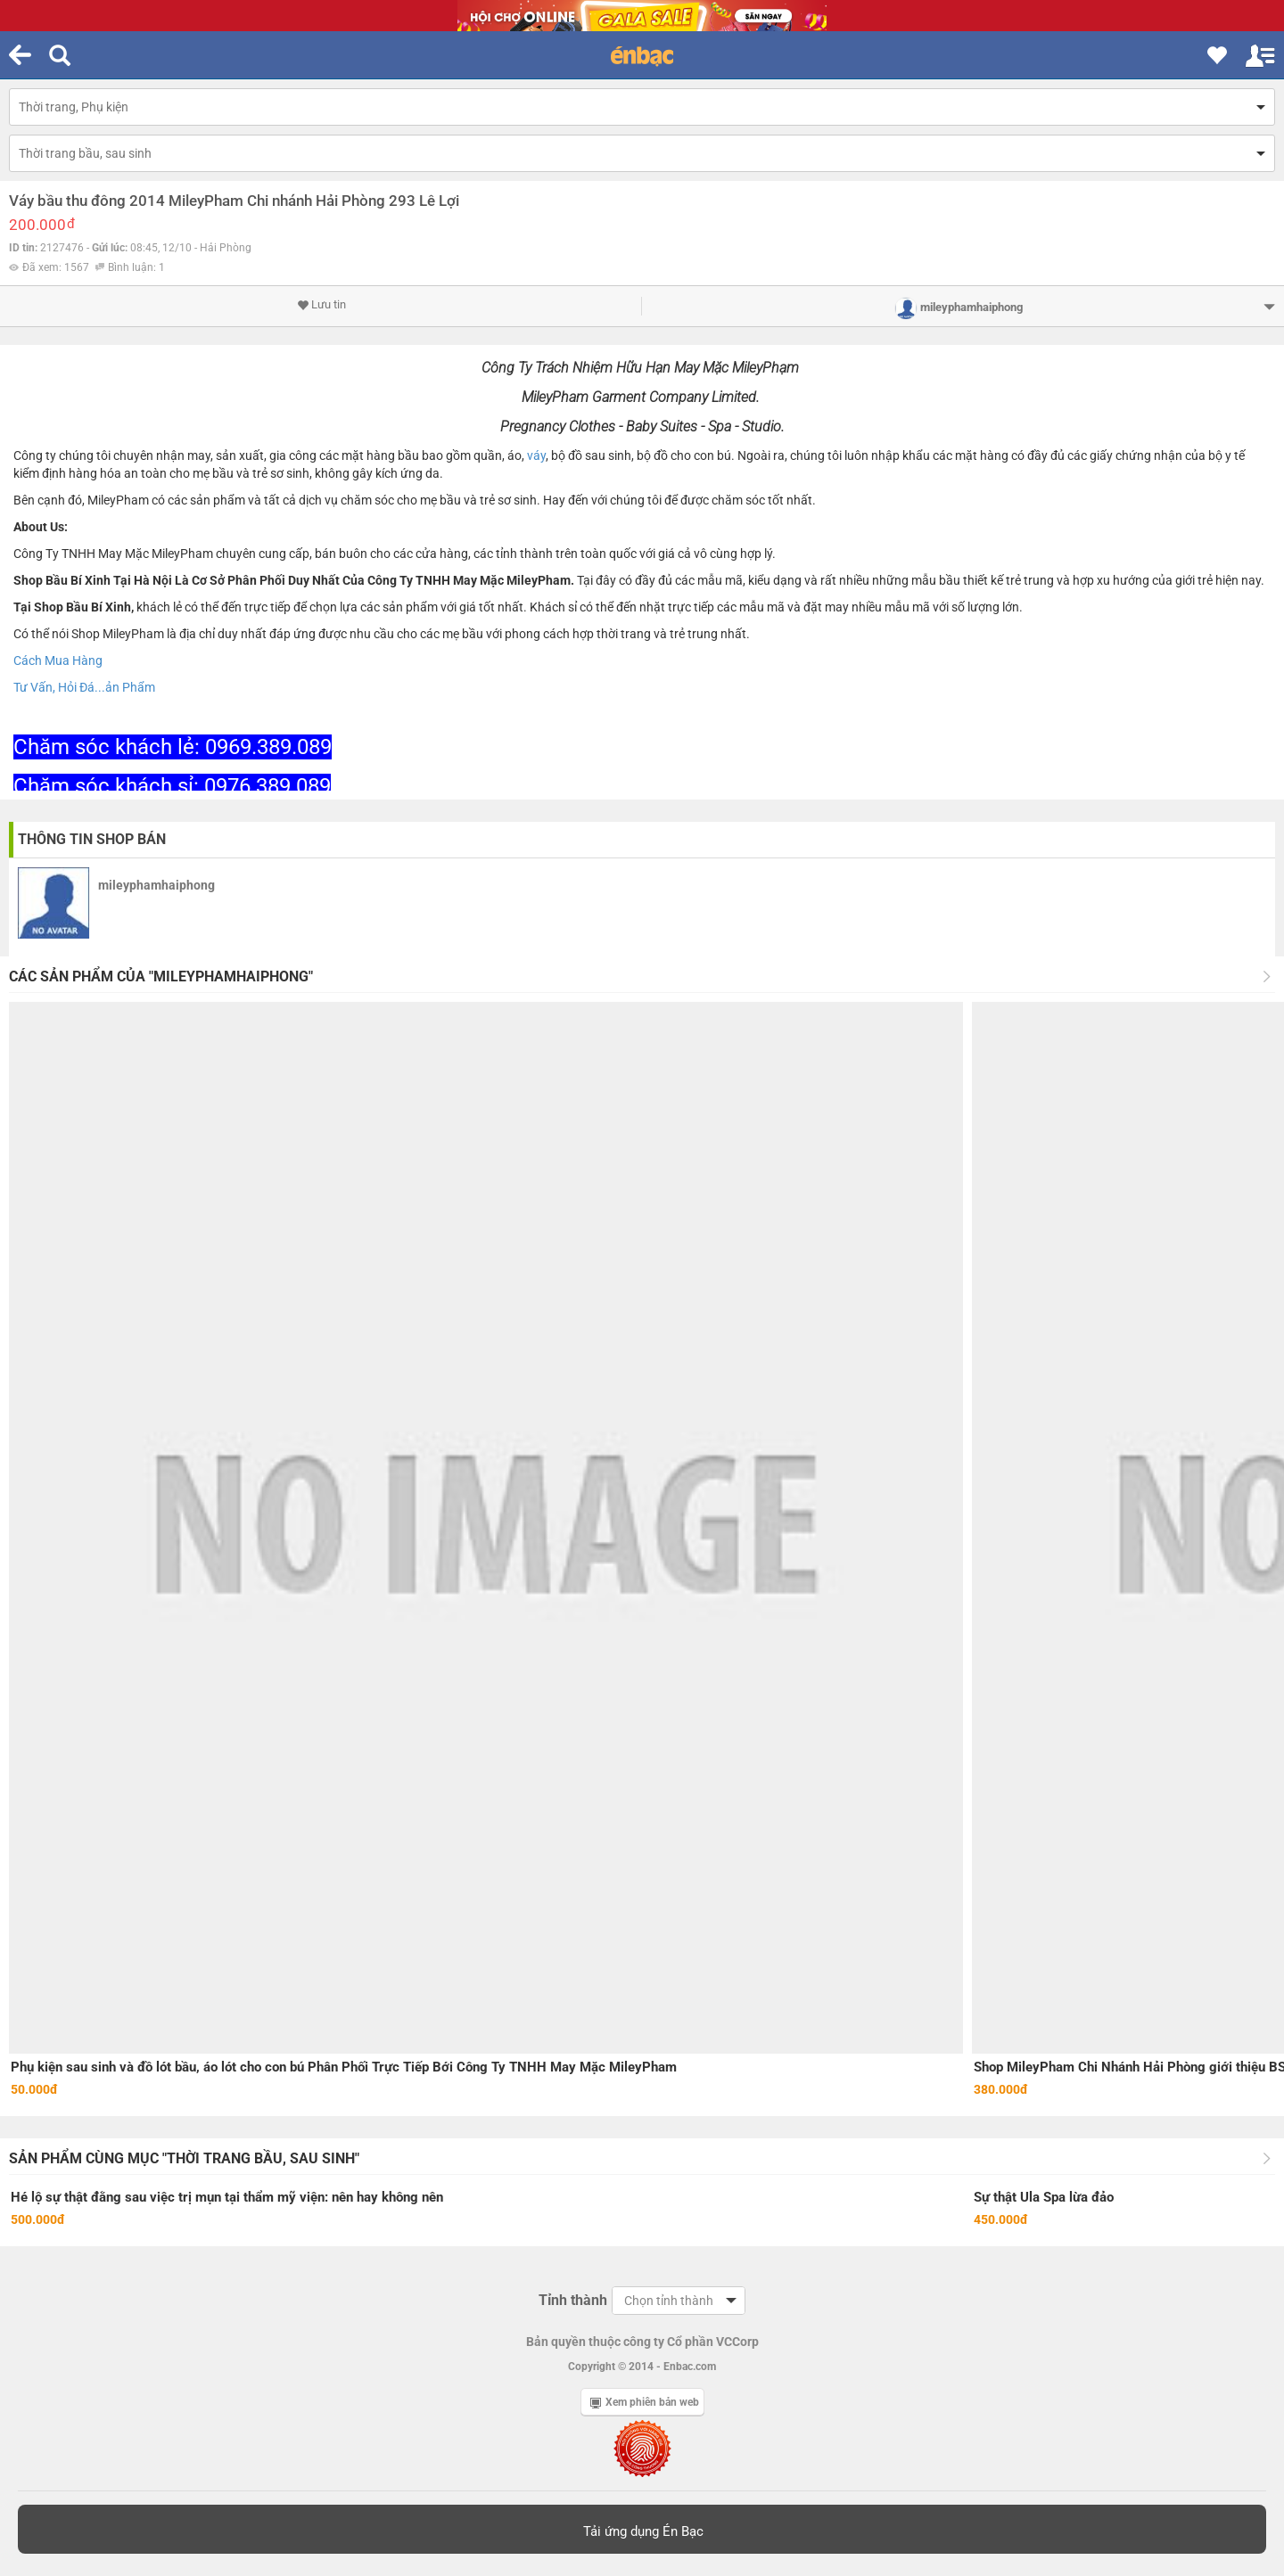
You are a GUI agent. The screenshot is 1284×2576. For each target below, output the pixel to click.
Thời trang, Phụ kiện (73, 107)
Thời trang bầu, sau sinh (85, 153)
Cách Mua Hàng (58, 660)
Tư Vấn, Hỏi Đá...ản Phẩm (84, 687)
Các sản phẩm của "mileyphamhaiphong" (161, 976)
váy (536, 455)
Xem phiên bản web (644, 2402)
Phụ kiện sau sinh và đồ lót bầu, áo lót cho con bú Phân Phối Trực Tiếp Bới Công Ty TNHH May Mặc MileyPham (344, 2067)
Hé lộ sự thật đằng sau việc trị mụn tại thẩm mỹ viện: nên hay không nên (227, 2197)
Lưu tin (321, 305)
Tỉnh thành (573, 2300)
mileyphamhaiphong (156, 885)
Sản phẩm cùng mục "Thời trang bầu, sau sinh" (184, 2158)
